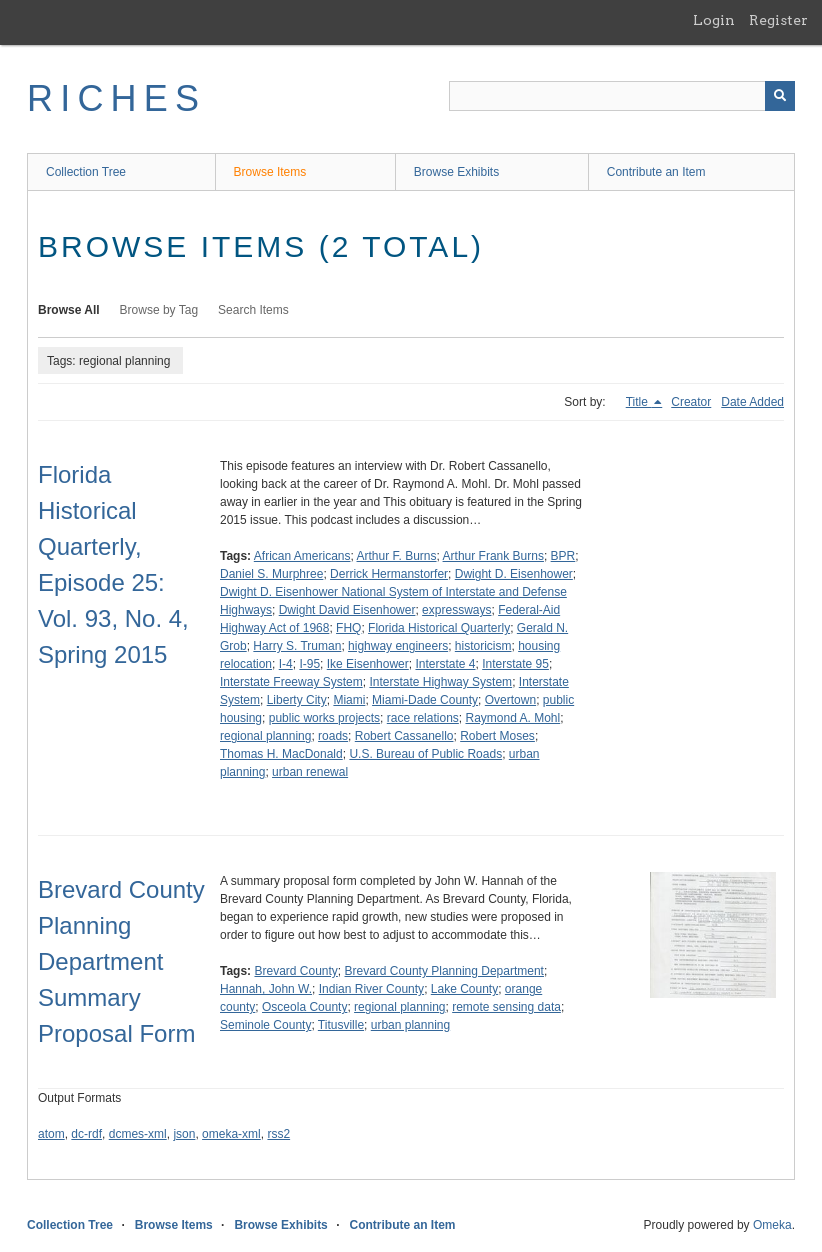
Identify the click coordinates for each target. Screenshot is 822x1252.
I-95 (309, 664)
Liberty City (297, 700)
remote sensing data (506, 1007)
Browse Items (270, 172)
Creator (691, 402)
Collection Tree (86, 172)
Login (714, 20)
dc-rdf (86, 1134)
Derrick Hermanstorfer (389, 574)
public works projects (324, 718)
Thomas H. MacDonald (281, 754)
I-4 (286, 664)
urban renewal (310, 772)
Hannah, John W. (266, 989)
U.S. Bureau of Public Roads (425, 754)
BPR (563, 556)
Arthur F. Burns (397, 556)
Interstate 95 (515, 664)
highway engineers (398, 646)
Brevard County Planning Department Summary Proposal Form (121, 961)
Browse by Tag (159, 310)
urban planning (410, 1025)
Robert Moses (497, 736)
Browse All (69, 310)
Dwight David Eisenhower (347, 610)
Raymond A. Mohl (512, 718)
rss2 (278, 1134)
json (184, 1134)
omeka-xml (231, 1134)
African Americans (302, 556)
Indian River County (371, 989)
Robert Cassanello (404, 736)
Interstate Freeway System (291, 682)
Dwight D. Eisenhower (514, 574)
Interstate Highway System (440, 682)
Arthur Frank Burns (493, 556)
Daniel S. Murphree (271, 574)
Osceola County (304, 1007)
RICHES (116, 98)
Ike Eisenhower (368, 664)
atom (51, 1134)
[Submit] (780, 96)
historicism (483, 646)
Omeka (772, 1225)
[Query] (622, 96)
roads (333, 736)
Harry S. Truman (297, 646)
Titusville (341, 1025)
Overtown (510, 700)
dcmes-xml (138, 1134)
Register (778, 20)
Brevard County (295, 971)
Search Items (253, 310)
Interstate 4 (445, 664)
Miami (349, 700)
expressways (456, 610)
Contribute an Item (656, 172)
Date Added (752, 402)
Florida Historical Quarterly (439, 628)
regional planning (265, 736)
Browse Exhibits (456, 172)
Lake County (464, 989)
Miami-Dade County (425, 700)
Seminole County (265, 1025)
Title (639, 402)
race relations (423, 718)
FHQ (348, 628)
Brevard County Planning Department (444, 971)
